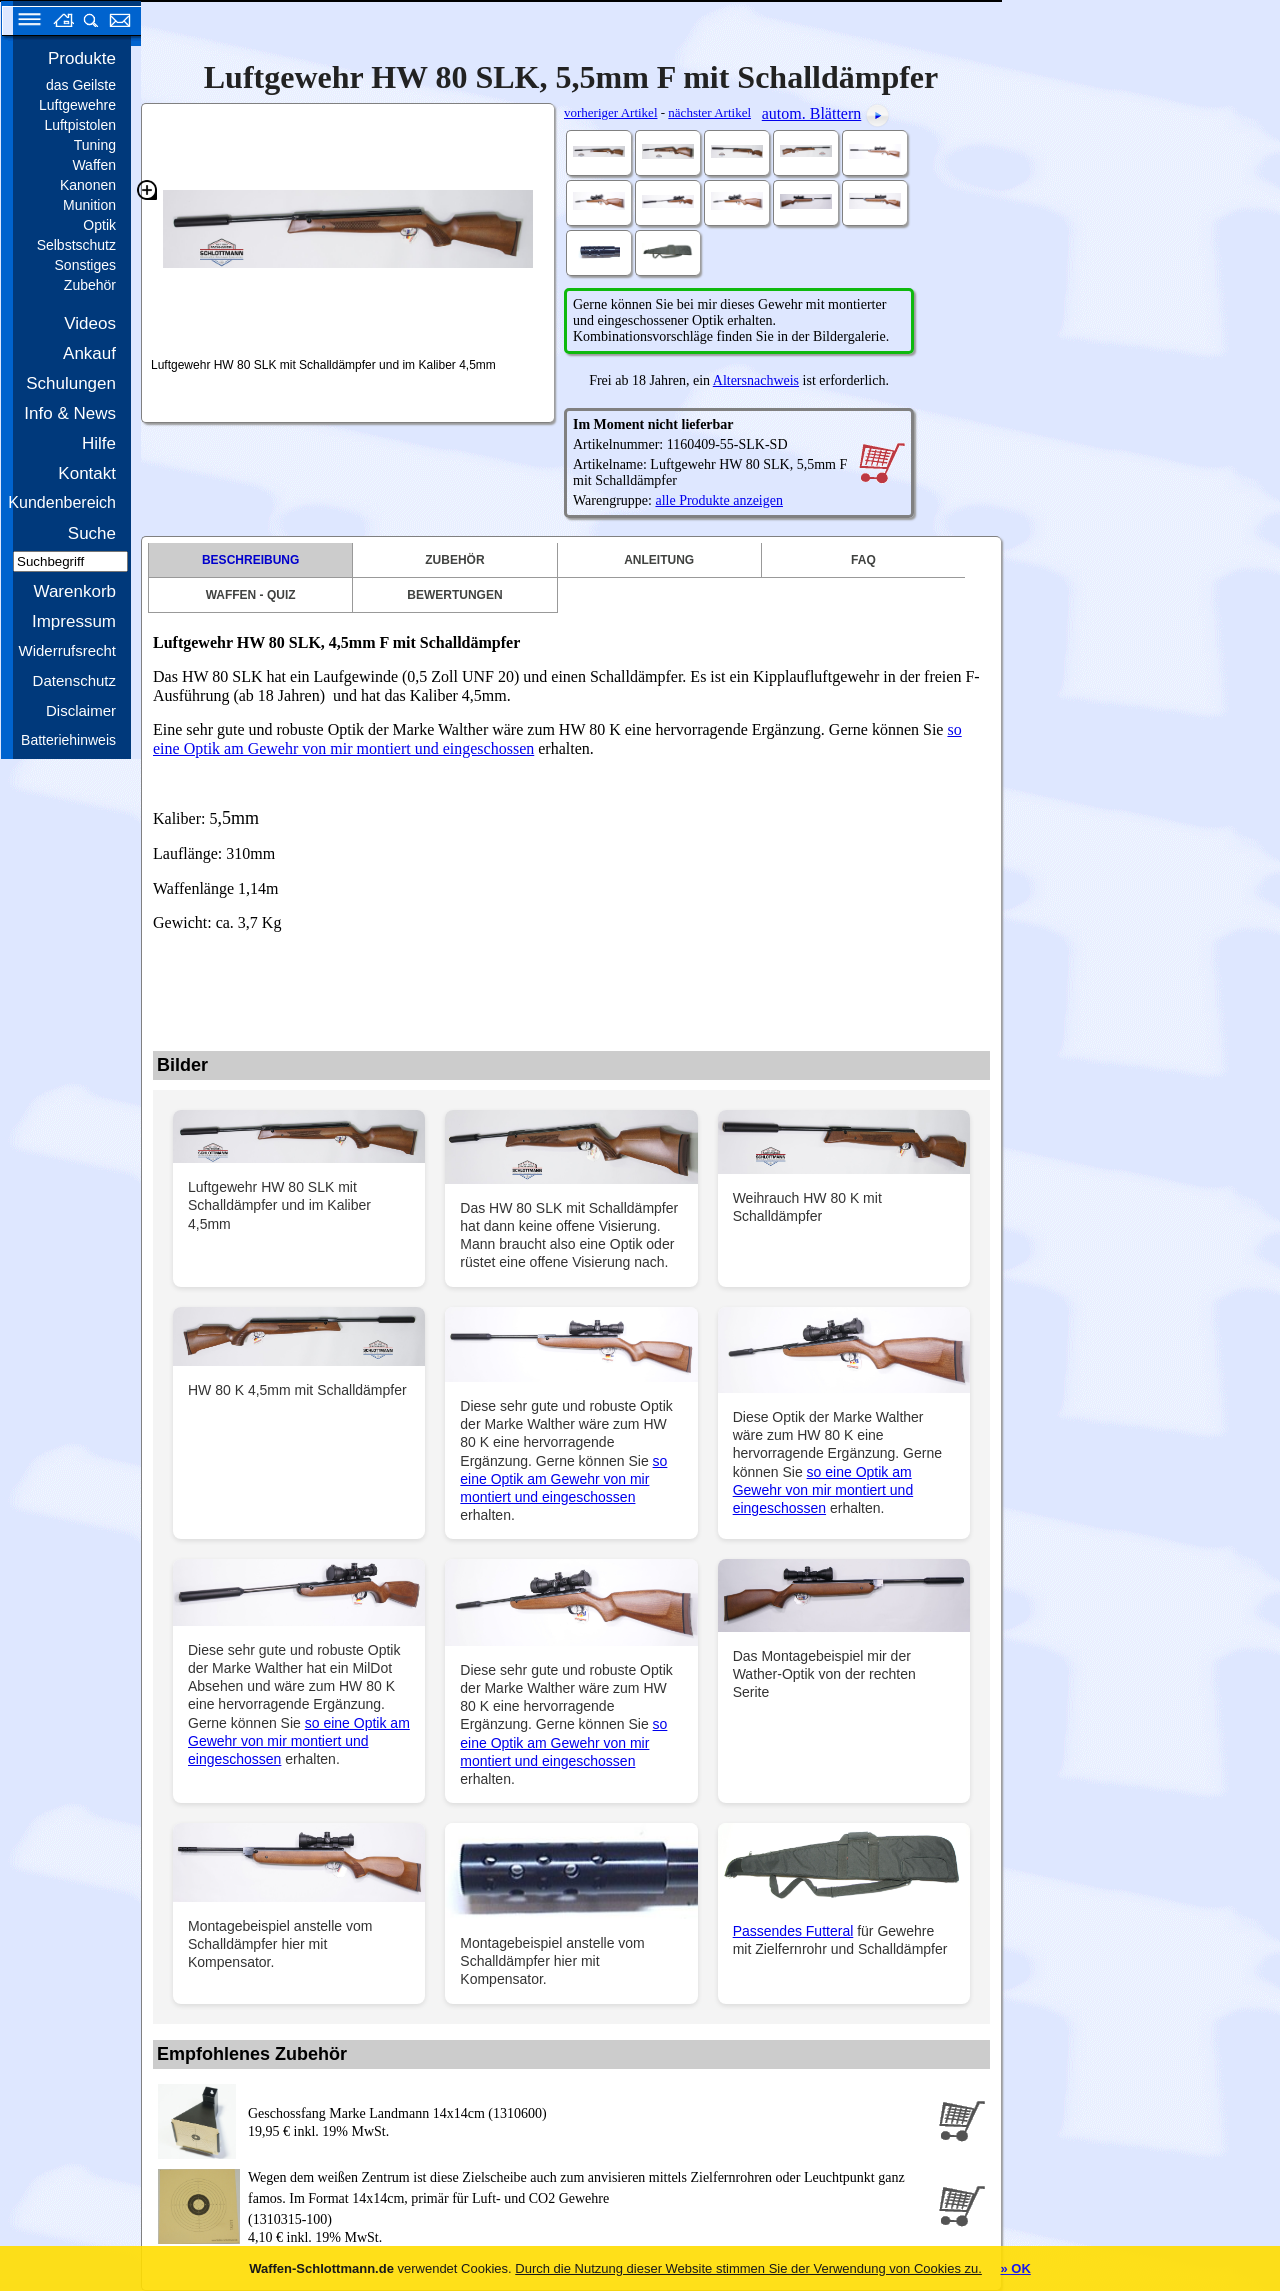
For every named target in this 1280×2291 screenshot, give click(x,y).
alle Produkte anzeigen (719, 500)
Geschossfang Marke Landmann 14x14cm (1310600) (397, 2113)
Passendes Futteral (793, 1931)
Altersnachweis (756, 380)
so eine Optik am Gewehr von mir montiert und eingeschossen (563, 1479)
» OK (1015, 2268)
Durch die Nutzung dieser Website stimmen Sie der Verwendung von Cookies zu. (748, 2268)
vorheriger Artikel (611, 112)
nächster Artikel (709, 112)
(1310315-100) (589, 2197)
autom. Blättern (812, 113)
